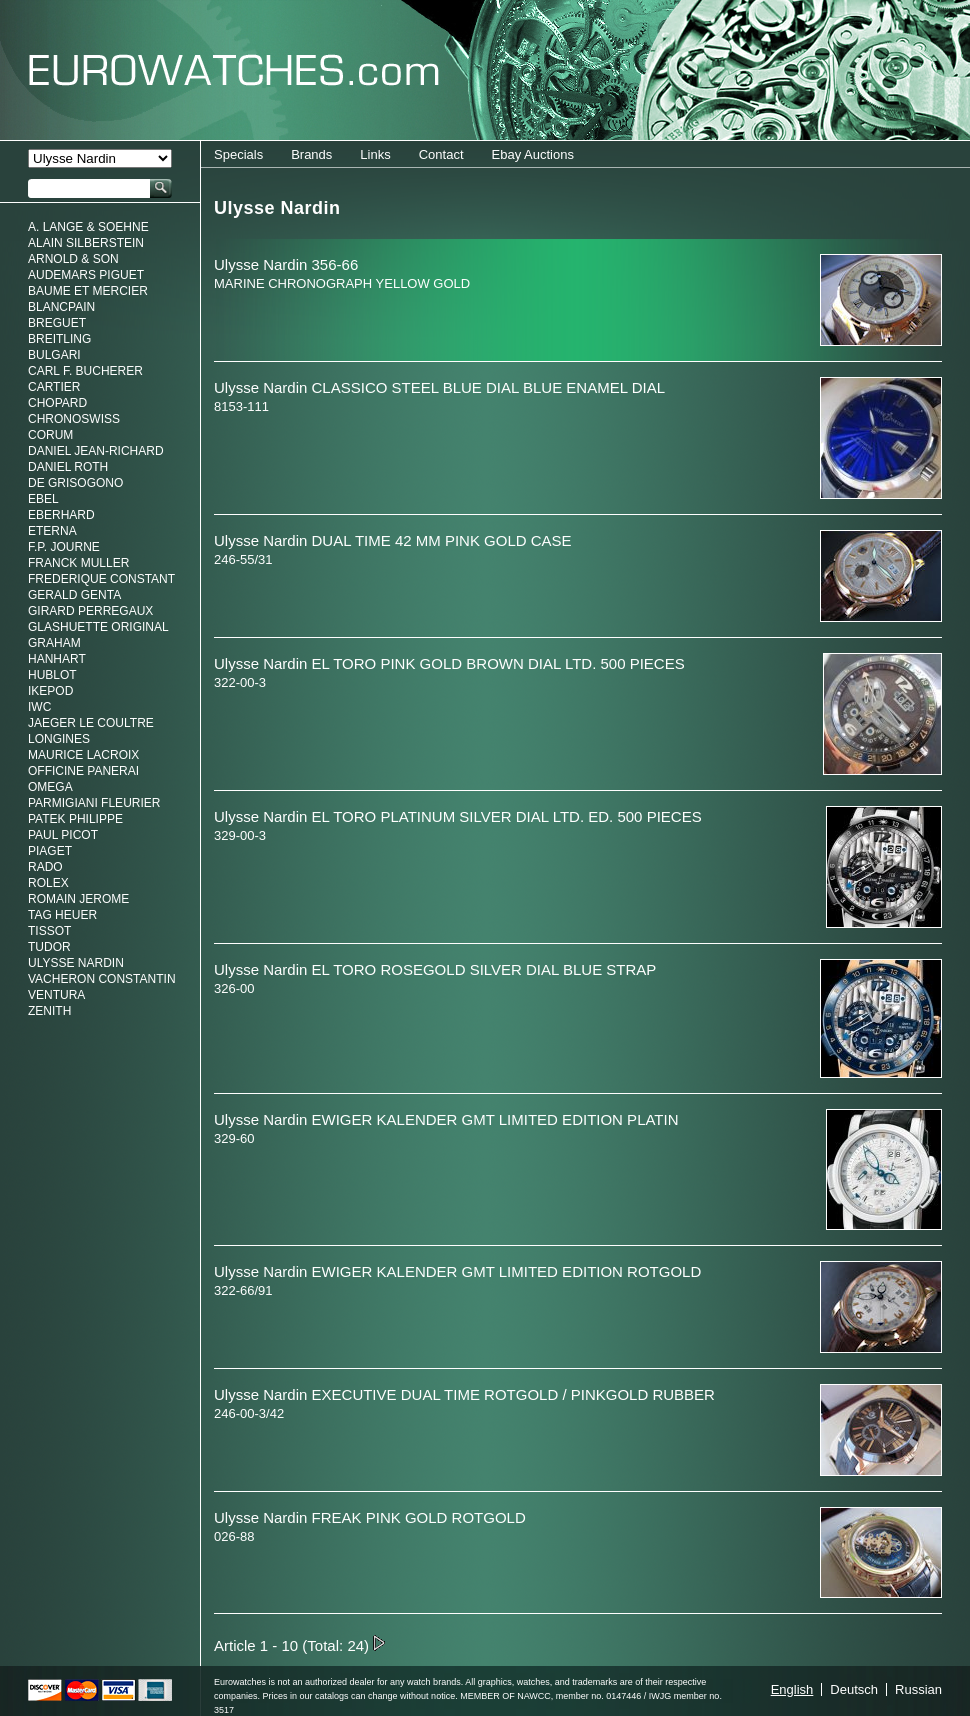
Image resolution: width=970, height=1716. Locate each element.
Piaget (50, 851)
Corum (50, 435)
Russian (918, 1689)
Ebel (43, 499)
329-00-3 (240, 835)
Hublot (52, 675)
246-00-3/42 (249, 1413)
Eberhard (61, 515)
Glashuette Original (98, 627)
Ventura (56, 995)
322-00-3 (240, 682)
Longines (59, 739)
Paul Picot (63, 835)
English (792, 1689)
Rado (45, 867)
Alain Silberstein (86, 243)
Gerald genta (74, 595)
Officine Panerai (83, 771)
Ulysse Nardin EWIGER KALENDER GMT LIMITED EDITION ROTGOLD (457, 1271)
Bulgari (54, 355)
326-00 (234, 988)
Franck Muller (78, 563)
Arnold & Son (73, 259)
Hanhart (57, 659)
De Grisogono (75, 483)
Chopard (57, 403)
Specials (238, 154)
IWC (39, 707)
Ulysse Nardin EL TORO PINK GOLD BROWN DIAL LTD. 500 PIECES (449, 663)
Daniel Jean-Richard (96, 451)
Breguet (57, 323)
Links (375, 154)
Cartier (54, 387)
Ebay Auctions (533, 154)
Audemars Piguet (86, 275)
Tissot (49, 931)
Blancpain (61, 307)
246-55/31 (243, 559)
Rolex (48, 883)
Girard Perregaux (90, 611)
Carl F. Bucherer (85, 371)
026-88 (234, 1536)
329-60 (234, 1138)
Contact (441, 154)
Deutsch (854, 1689)
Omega (50, 787)
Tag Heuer (62, 915)
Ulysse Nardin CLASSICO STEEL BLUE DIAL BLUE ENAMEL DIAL (439, 387)
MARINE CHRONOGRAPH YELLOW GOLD (342, 283)
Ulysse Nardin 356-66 (286, 264)
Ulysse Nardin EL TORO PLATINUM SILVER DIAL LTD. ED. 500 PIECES (458, 816)
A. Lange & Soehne (88, 227)
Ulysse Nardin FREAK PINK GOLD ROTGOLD (370, 1517)
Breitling (59, 339)
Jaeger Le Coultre (91, 723)
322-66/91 (243, 1290)
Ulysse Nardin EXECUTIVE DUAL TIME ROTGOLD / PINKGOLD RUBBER (464, 1394)
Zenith (49, 1011)
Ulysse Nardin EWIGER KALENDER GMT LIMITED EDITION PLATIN (446, 1119)
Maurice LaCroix (83, 755)
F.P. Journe (64, 547)
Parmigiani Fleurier (94, 803)
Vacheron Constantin (102, 979)
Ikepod (50, 691)
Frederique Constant (101, 579)
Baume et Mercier (88, 291)
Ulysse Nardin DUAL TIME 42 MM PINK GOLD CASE (393, 540)
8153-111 (241, 406)
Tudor (49, 947)
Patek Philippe (75, 819)
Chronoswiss (74, 419)
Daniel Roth (68, 467)
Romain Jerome (78, 899)
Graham (54, 643)
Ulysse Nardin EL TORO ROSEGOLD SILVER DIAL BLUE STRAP (435, 969)
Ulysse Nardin (76, 963)
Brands (311, 154)
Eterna (52, 531)
